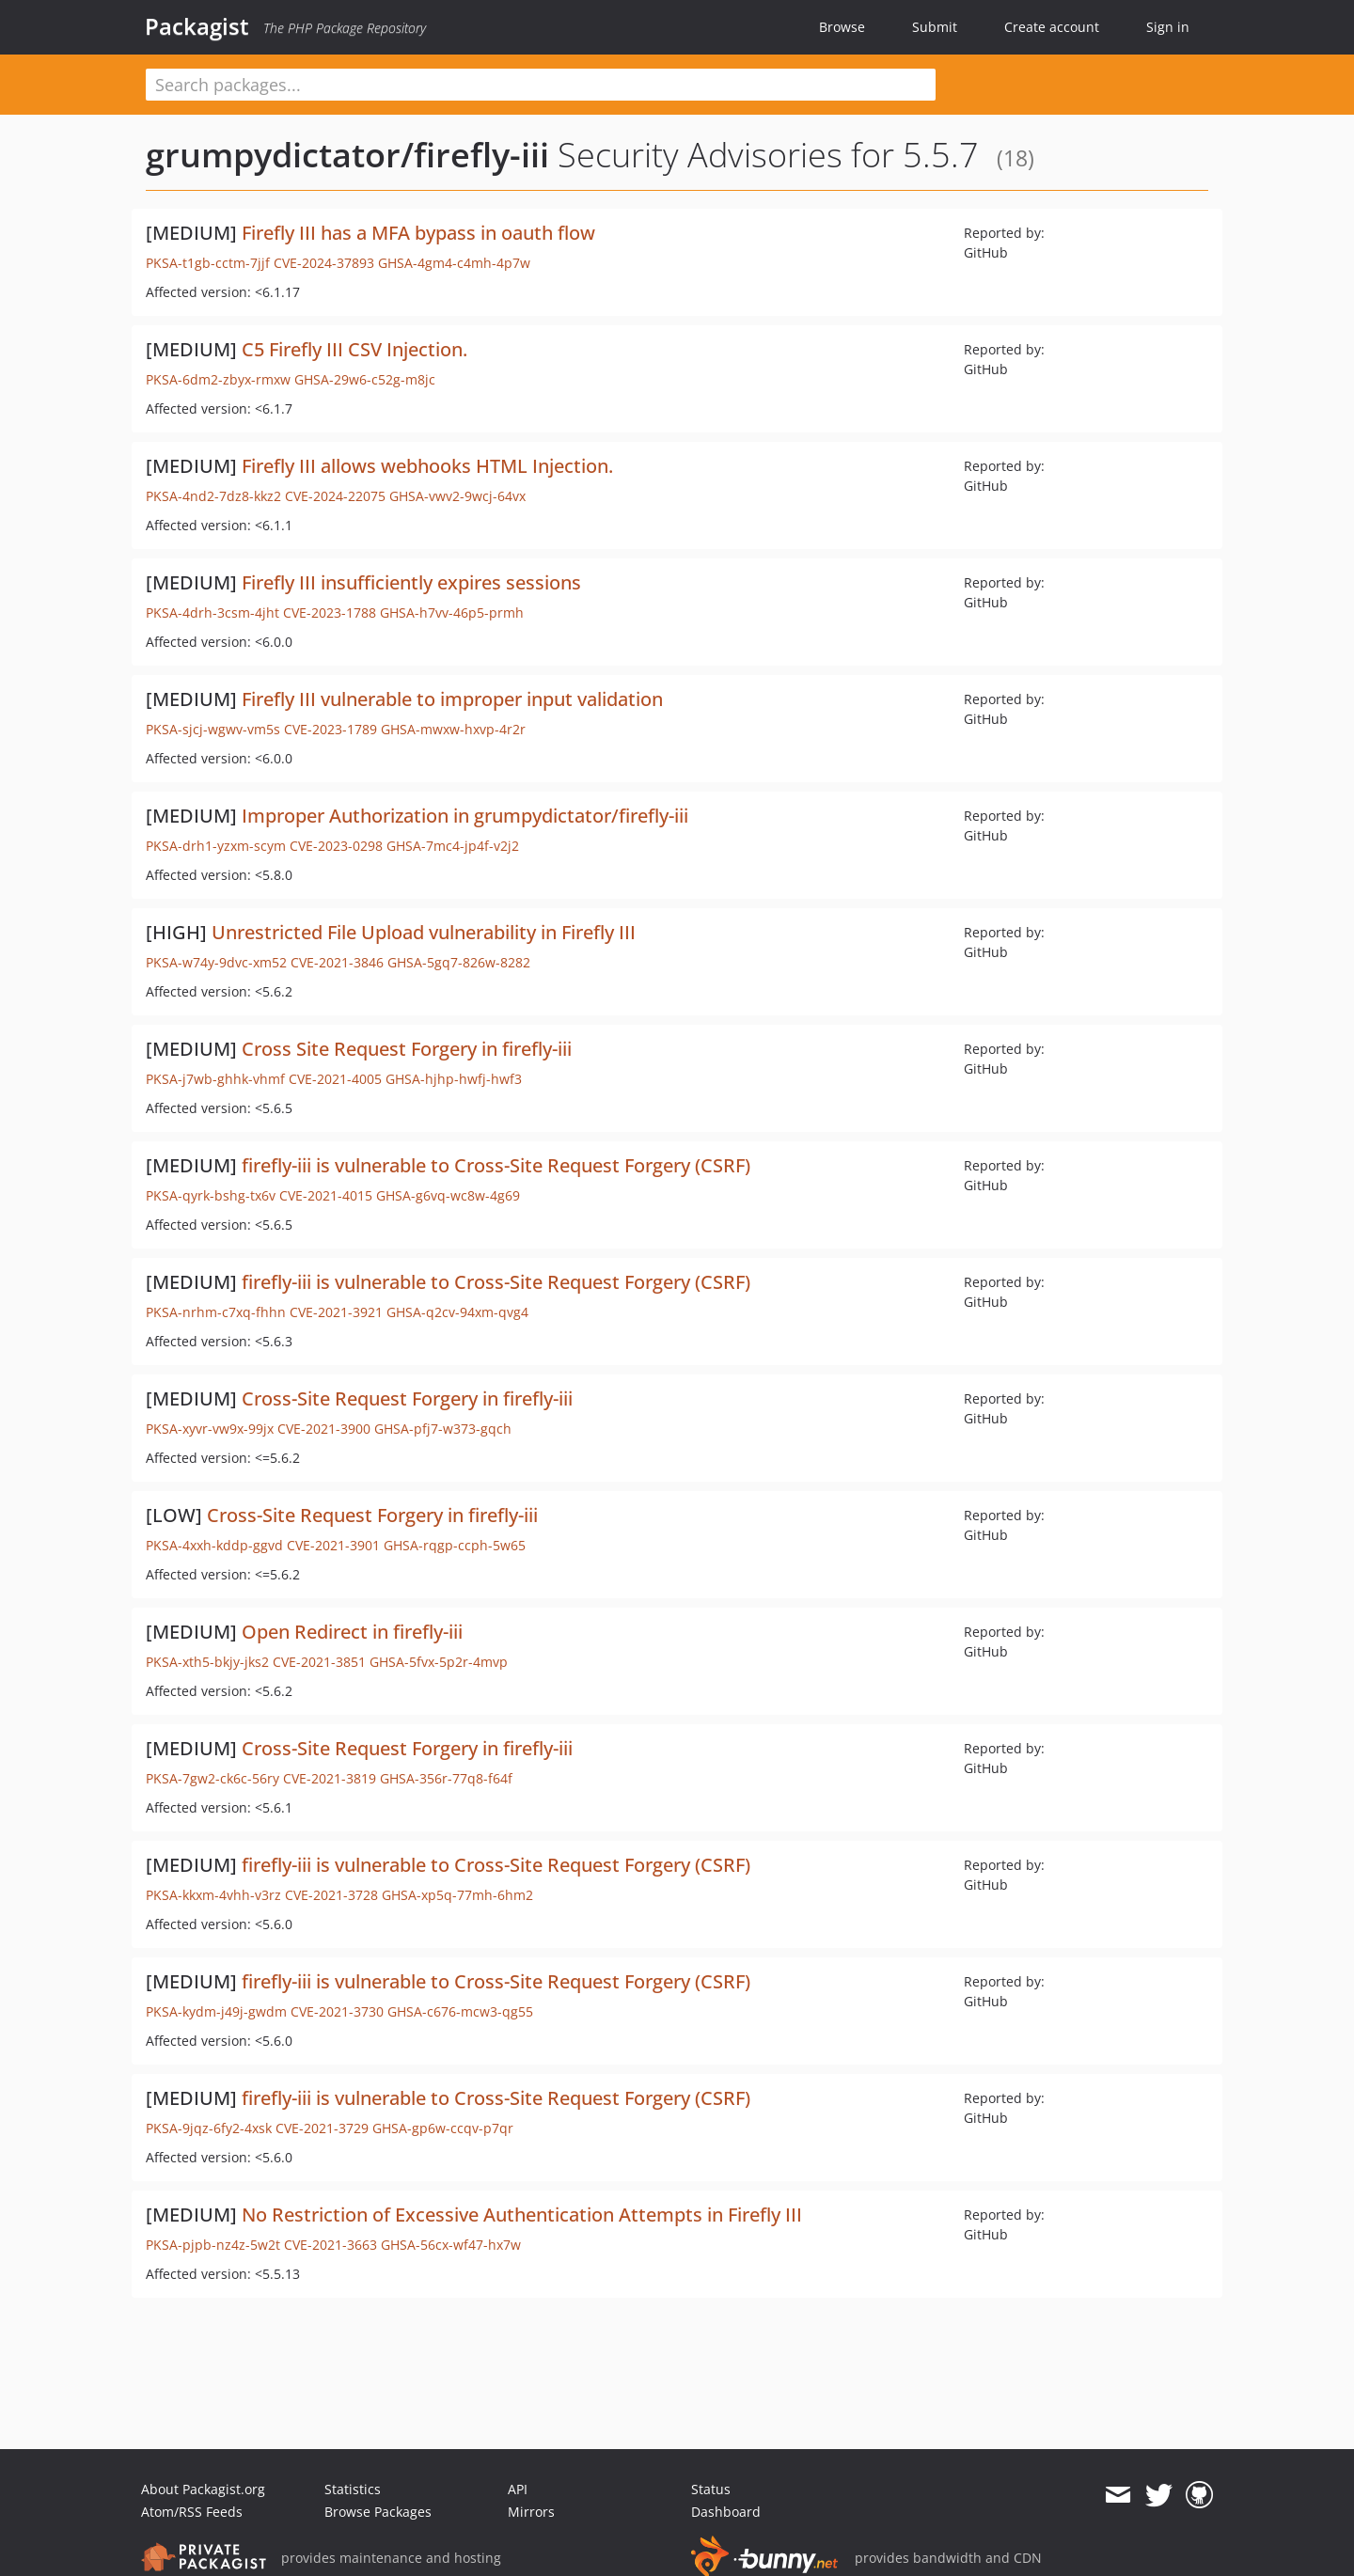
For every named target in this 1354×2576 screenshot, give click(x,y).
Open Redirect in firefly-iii (352, 1631)
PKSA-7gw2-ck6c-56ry (212, 1778)
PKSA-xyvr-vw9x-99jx (210, 1428)
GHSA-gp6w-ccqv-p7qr (442, 2128)
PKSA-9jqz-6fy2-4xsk (209, 2128)
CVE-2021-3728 (331, 1895)
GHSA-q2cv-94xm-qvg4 (457, 1312)
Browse (842, 27)
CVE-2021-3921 (336, 1312)
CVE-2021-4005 (335, 1079)
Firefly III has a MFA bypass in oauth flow (418, 232)
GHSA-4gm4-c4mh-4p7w (454, 263)
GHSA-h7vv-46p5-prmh (452, 612)
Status (711, 2489)
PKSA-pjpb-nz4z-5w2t (213, 2245)
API (517, 2489)
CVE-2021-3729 (322, 2128)
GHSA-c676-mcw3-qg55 (460, 2011)
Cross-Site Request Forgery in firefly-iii (407, 1398)
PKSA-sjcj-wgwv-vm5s (213, 729)
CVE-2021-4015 (325, 1195)
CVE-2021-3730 (337, 2011)
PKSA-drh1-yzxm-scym (216, 846)
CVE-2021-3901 (333, 1545)
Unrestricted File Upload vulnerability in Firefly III (424, 932)
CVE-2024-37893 (324, 263)
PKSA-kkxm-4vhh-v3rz (213, 1895)
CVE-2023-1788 (329, 612)
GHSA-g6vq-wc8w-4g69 (448, 1195)
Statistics (352, 2489)
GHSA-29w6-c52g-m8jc (364, 379)
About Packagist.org (203, 2489)
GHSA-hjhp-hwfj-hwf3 (454, 1079)
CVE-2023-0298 (336, 846)
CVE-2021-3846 (337, 962)
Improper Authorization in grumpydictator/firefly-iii (465, 815)
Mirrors (531, 2512)
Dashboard (726, 2512)
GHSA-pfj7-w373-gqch (443, 1428)
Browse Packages (378, 2512)
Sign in (1167, 27)
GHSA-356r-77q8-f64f (446, 1778)
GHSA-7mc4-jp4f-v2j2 (452, 846)
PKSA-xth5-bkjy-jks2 (207, 1662)
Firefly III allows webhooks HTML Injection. (427, 466)
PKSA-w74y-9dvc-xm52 (216, 962)
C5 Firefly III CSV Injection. (354, 349)
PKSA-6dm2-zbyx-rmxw (218, 379)
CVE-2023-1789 (330, 729)
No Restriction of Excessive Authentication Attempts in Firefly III (522, 2214)
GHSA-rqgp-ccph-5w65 (455, 1545)
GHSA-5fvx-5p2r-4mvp (439, 1662)
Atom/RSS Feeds (192, 2512)
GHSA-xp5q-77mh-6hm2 (457, 1895)
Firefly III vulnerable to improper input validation (452, 699)
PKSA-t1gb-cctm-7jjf (208, 263)
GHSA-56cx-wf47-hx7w (451, 2245)
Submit (934, 27)
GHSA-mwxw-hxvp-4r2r (453, 729)
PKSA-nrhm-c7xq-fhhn (216, 1312)
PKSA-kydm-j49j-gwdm (216, 2011)
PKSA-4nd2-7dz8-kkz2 (213, 496)
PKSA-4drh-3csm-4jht (212, 612)
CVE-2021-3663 (330, 2245)
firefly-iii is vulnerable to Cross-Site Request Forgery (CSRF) (496, 1165)
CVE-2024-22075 (335, 496)
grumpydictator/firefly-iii (347, 155)
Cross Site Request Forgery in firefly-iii (407, 1048)
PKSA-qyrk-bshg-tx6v (211, 1195)
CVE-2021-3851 (319, 1662)
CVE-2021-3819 (329, 1778)
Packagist (197, 26)
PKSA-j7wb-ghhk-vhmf (215, 1079)
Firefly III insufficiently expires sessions (411, 582)
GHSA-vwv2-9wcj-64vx (457, 496)
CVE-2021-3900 (323, 1428)
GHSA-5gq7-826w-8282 (458, 962)
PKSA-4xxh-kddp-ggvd (214, 1545)
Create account (1051, 27)
